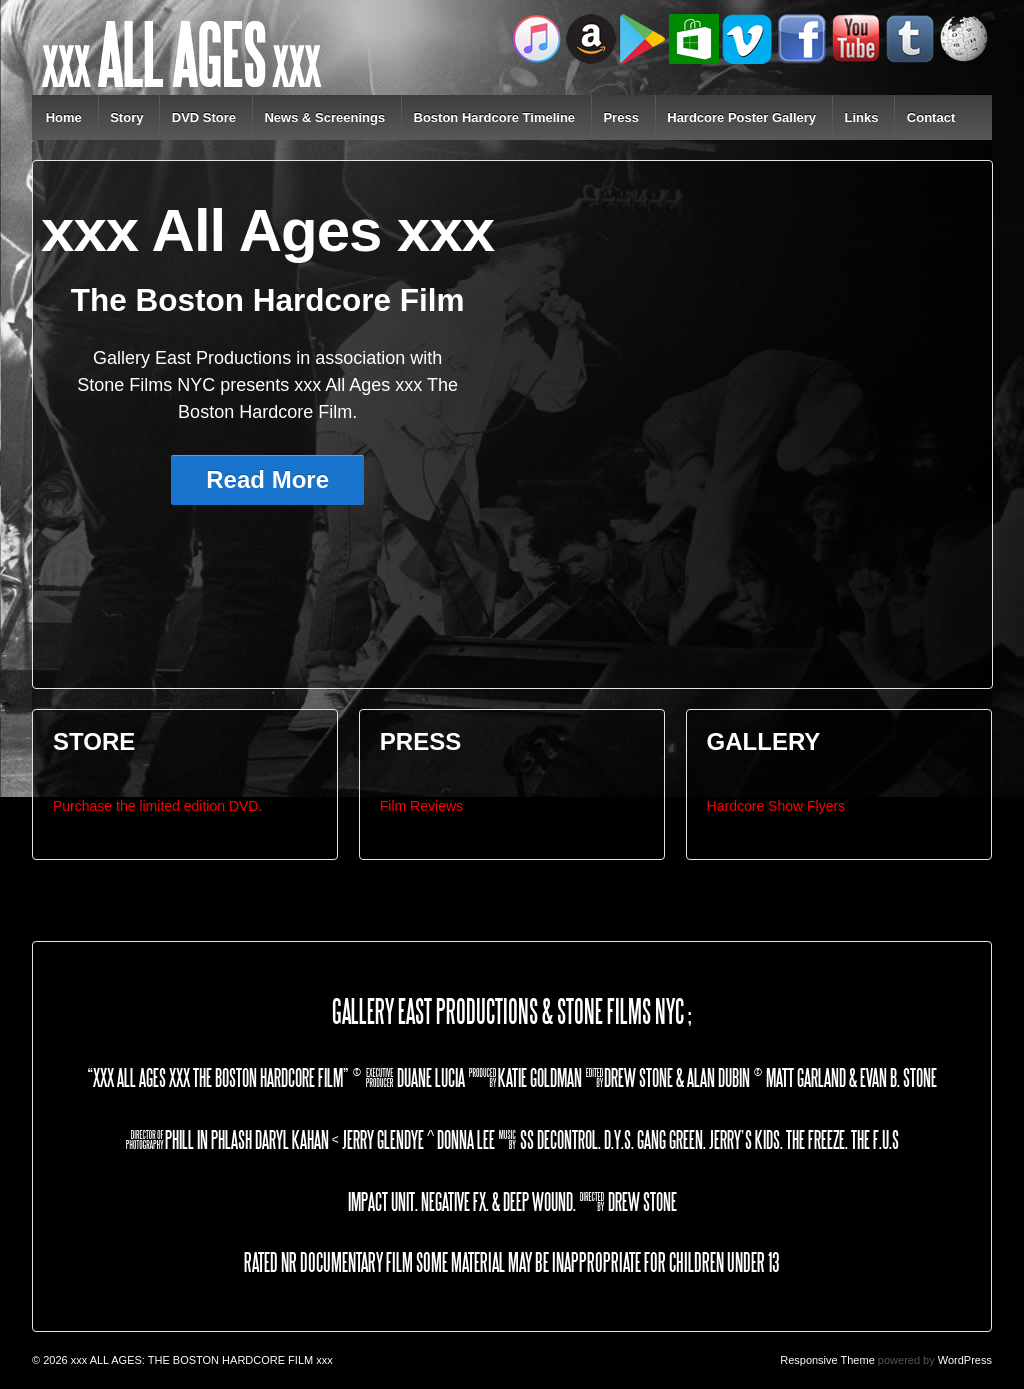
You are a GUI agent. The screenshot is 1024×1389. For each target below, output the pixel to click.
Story (126, 117)
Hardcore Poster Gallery (741, 117)
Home (64, 117)
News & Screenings (324, 117)
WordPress (965, 1360)
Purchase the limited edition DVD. (157, 806)
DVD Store (204, 117)
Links (861, 117)
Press (620, 117)
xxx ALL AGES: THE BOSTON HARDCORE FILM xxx (200, 1360)
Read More (267, 479)
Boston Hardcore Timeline (495, 117)
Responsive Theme (827, 1360)
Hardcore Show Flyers (776, 806)
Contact (931, 117)
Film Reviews (421, 806)
